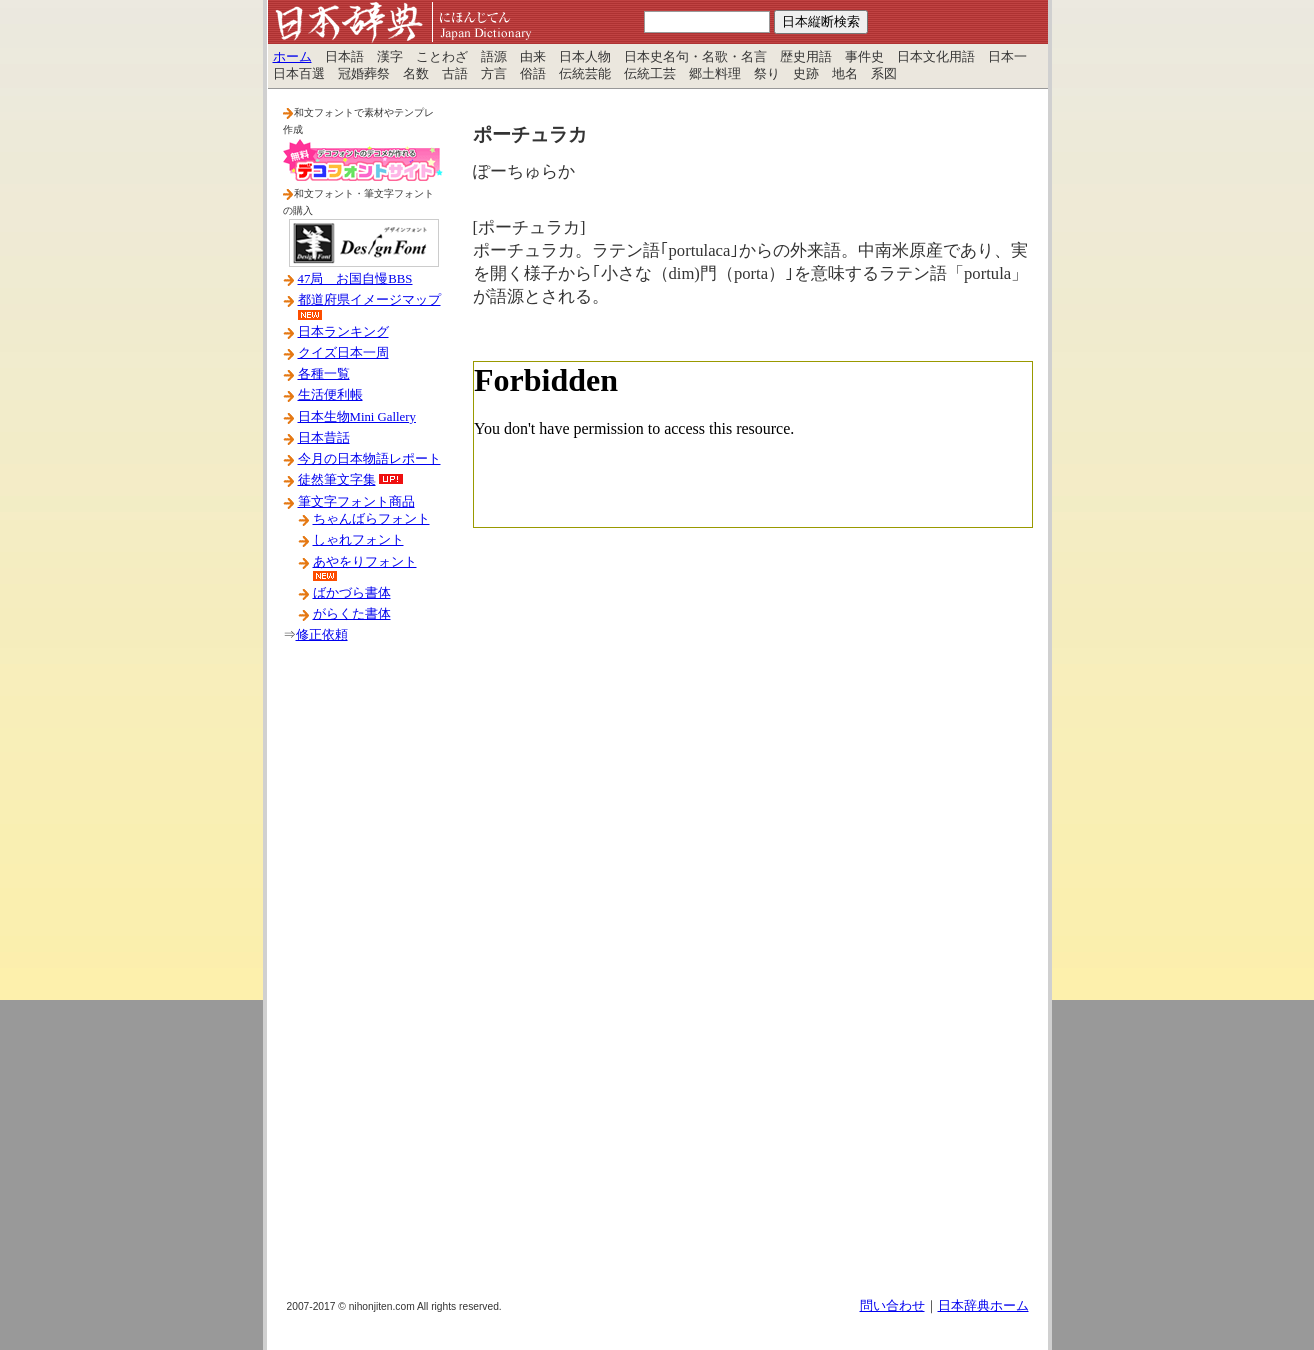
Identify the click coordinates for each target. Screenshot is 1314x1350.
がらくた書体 (352, 614)
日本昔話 (324, 438)
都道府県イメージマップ (369, 300)
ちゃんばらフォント (371, 519)
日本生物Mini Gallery (357, 417)
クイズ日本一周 (343, 353)
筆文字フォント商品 (356, 502)
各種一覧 (324, 374)
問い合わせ (892, 1306)
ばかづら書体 (352, 593)
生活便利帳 (330, 395)
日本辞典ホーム (983, 1306)
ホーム (292, 57)
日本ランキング (343, 332)
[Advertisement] (363, 979)
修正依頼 (322, 635)
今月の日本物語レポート (369, 459)
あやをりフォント (365, 562)
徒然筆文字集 (337, 480)
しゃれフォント (358, 540)
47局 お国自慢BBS (355, 279)
